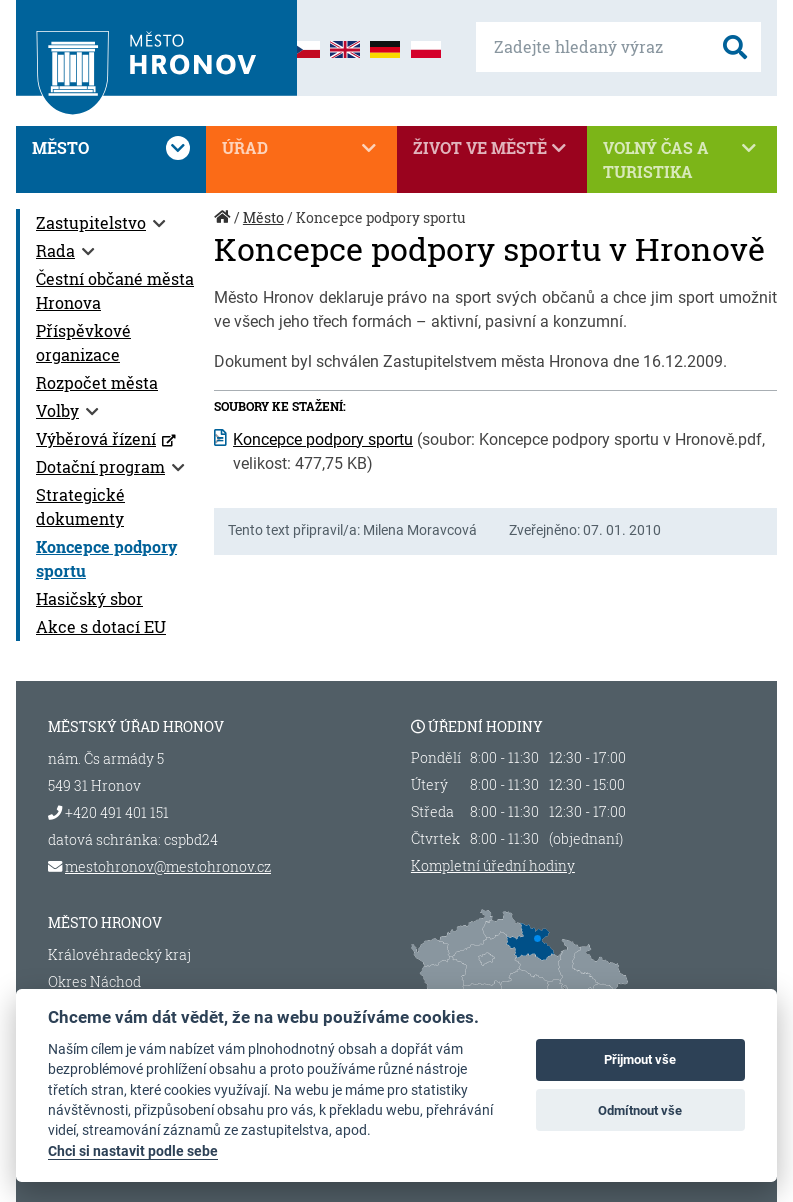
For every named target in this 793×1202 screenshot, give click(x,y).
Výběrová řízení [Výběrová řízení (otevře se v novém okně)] (96, 438)
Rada (55, 250)
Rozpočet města (97, 382)
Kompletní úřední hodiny (493, 866)
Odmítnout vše (640, 1110)
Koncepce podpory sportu (323, 439)
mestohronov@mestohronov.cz (168, 866)
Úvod (224, 227)
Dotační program (100, 466)
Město (111, 148)
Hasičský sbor (89, 598)
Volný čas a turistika (682, 159)
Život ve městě (492, 148)
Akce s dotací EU (101, 626)
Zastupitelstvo (91, 222)
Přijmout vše (640, 1059)
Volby (57, 410)
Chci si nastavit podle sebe (133, 1151)
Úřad (301, 148)
